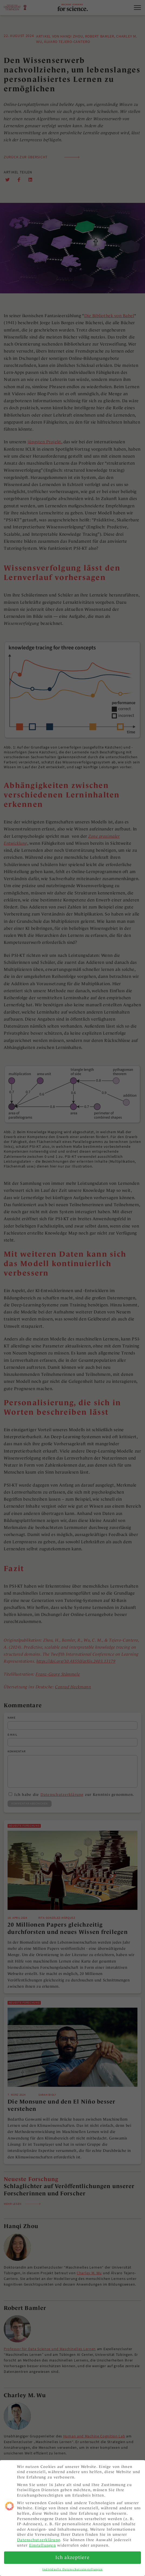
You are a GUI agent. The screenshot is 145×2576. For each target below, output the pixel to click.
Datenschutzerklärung (38, 2540)
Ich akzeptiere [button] (72, 2557)
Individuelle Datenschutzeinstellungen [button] (72, 2569)
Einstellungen (42, 2545)
